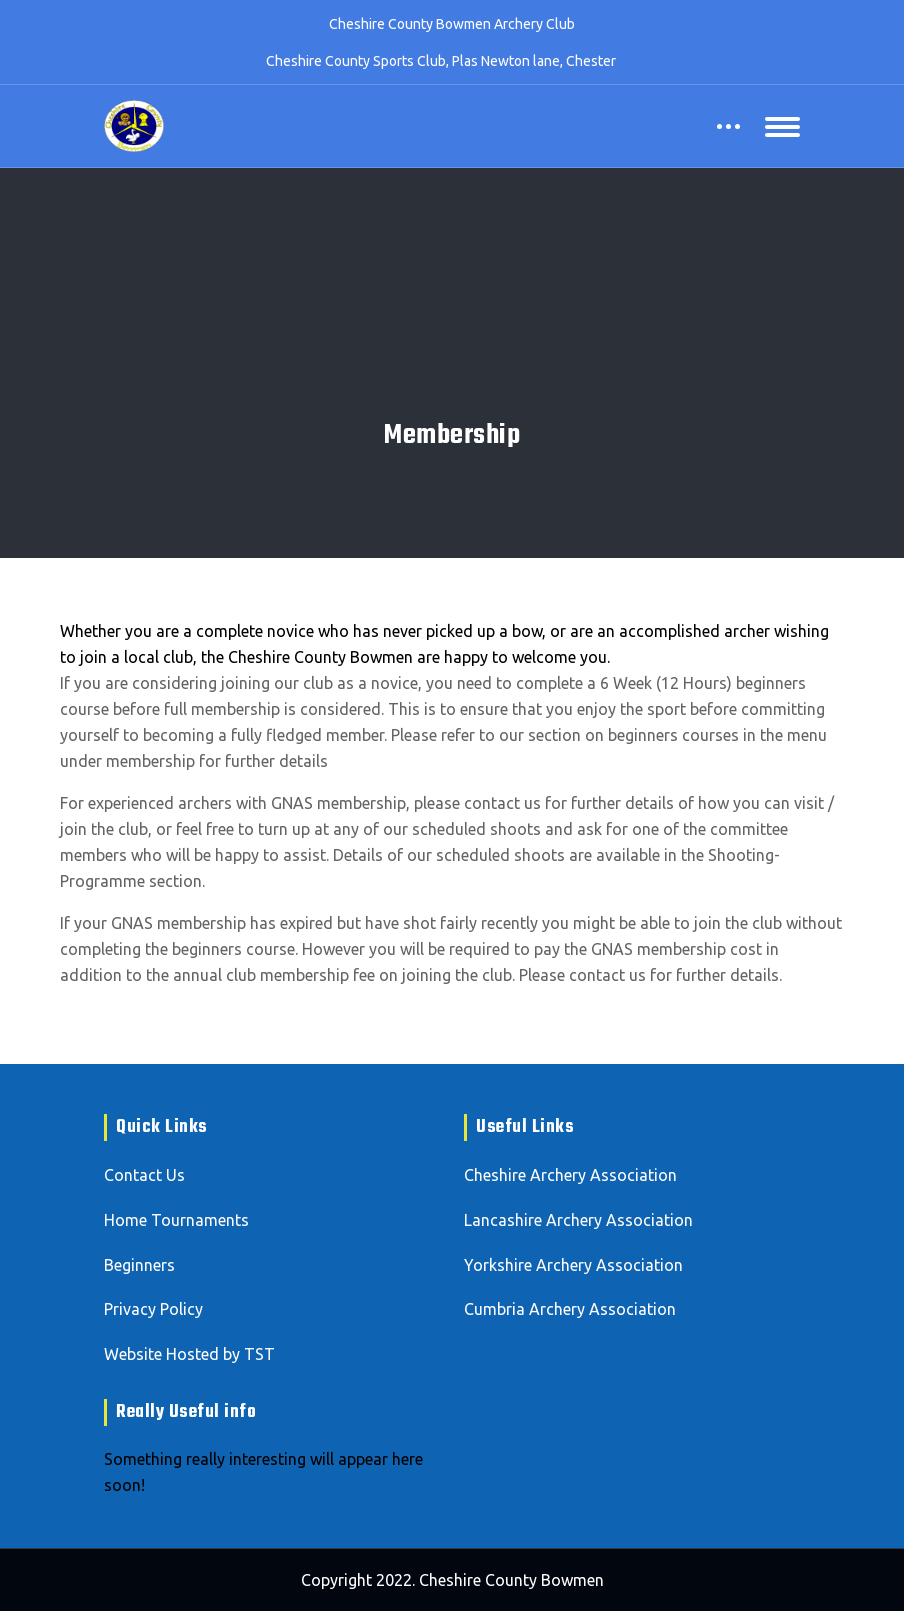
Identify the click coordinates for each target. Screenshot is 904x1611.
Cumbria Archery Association (570, 1309)
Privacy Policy (153, 1309)
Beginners (139, 1265)
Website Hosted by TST (189, 1354)
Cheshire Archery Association (570, 1175)
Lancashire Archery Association (578, 1220)
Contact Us (144, 1175)
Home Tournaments (176, 1220)
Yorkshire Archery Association (573, 1265)
